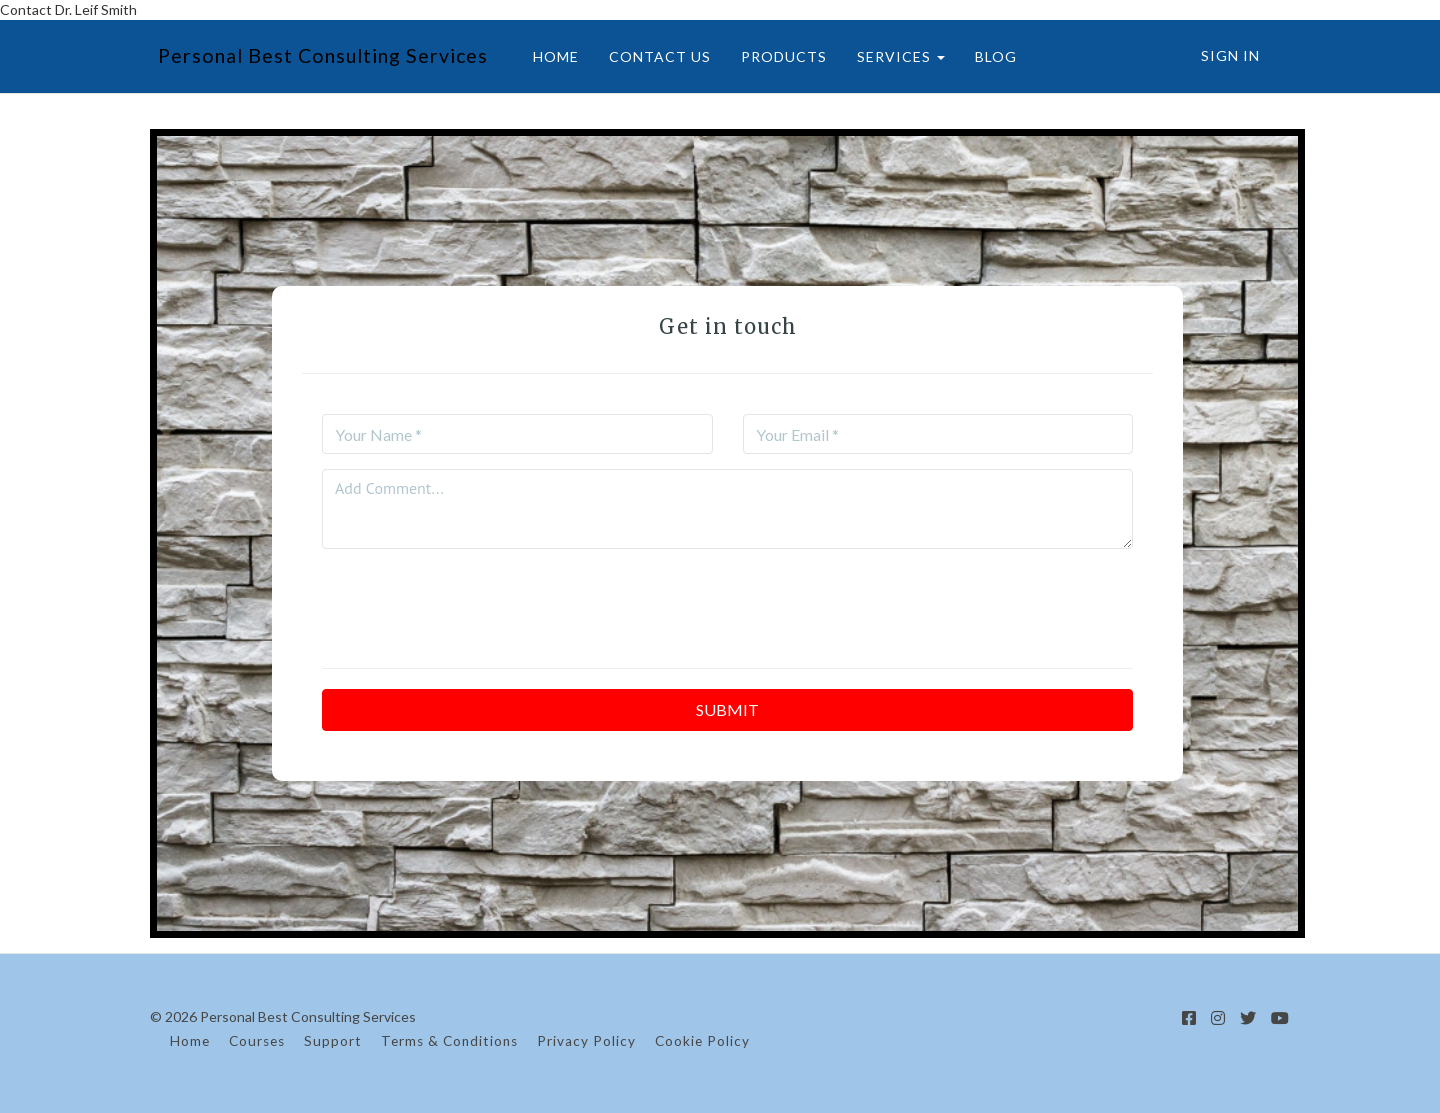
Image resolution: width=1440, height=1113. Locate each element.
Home (190, 1041)
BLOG (988, 56)
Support (333, 1041)
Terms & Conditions (449, 1041)
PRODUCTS (776, 56)
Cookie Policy (702, 1041)
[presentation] (728, 603)
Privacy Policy (586, 1041)
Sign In (1230, 55)
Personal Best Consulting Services (317, 55)
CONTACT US (652, 56)
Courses (257, 1041)
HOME (548, 56)
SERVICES (893, 56)
